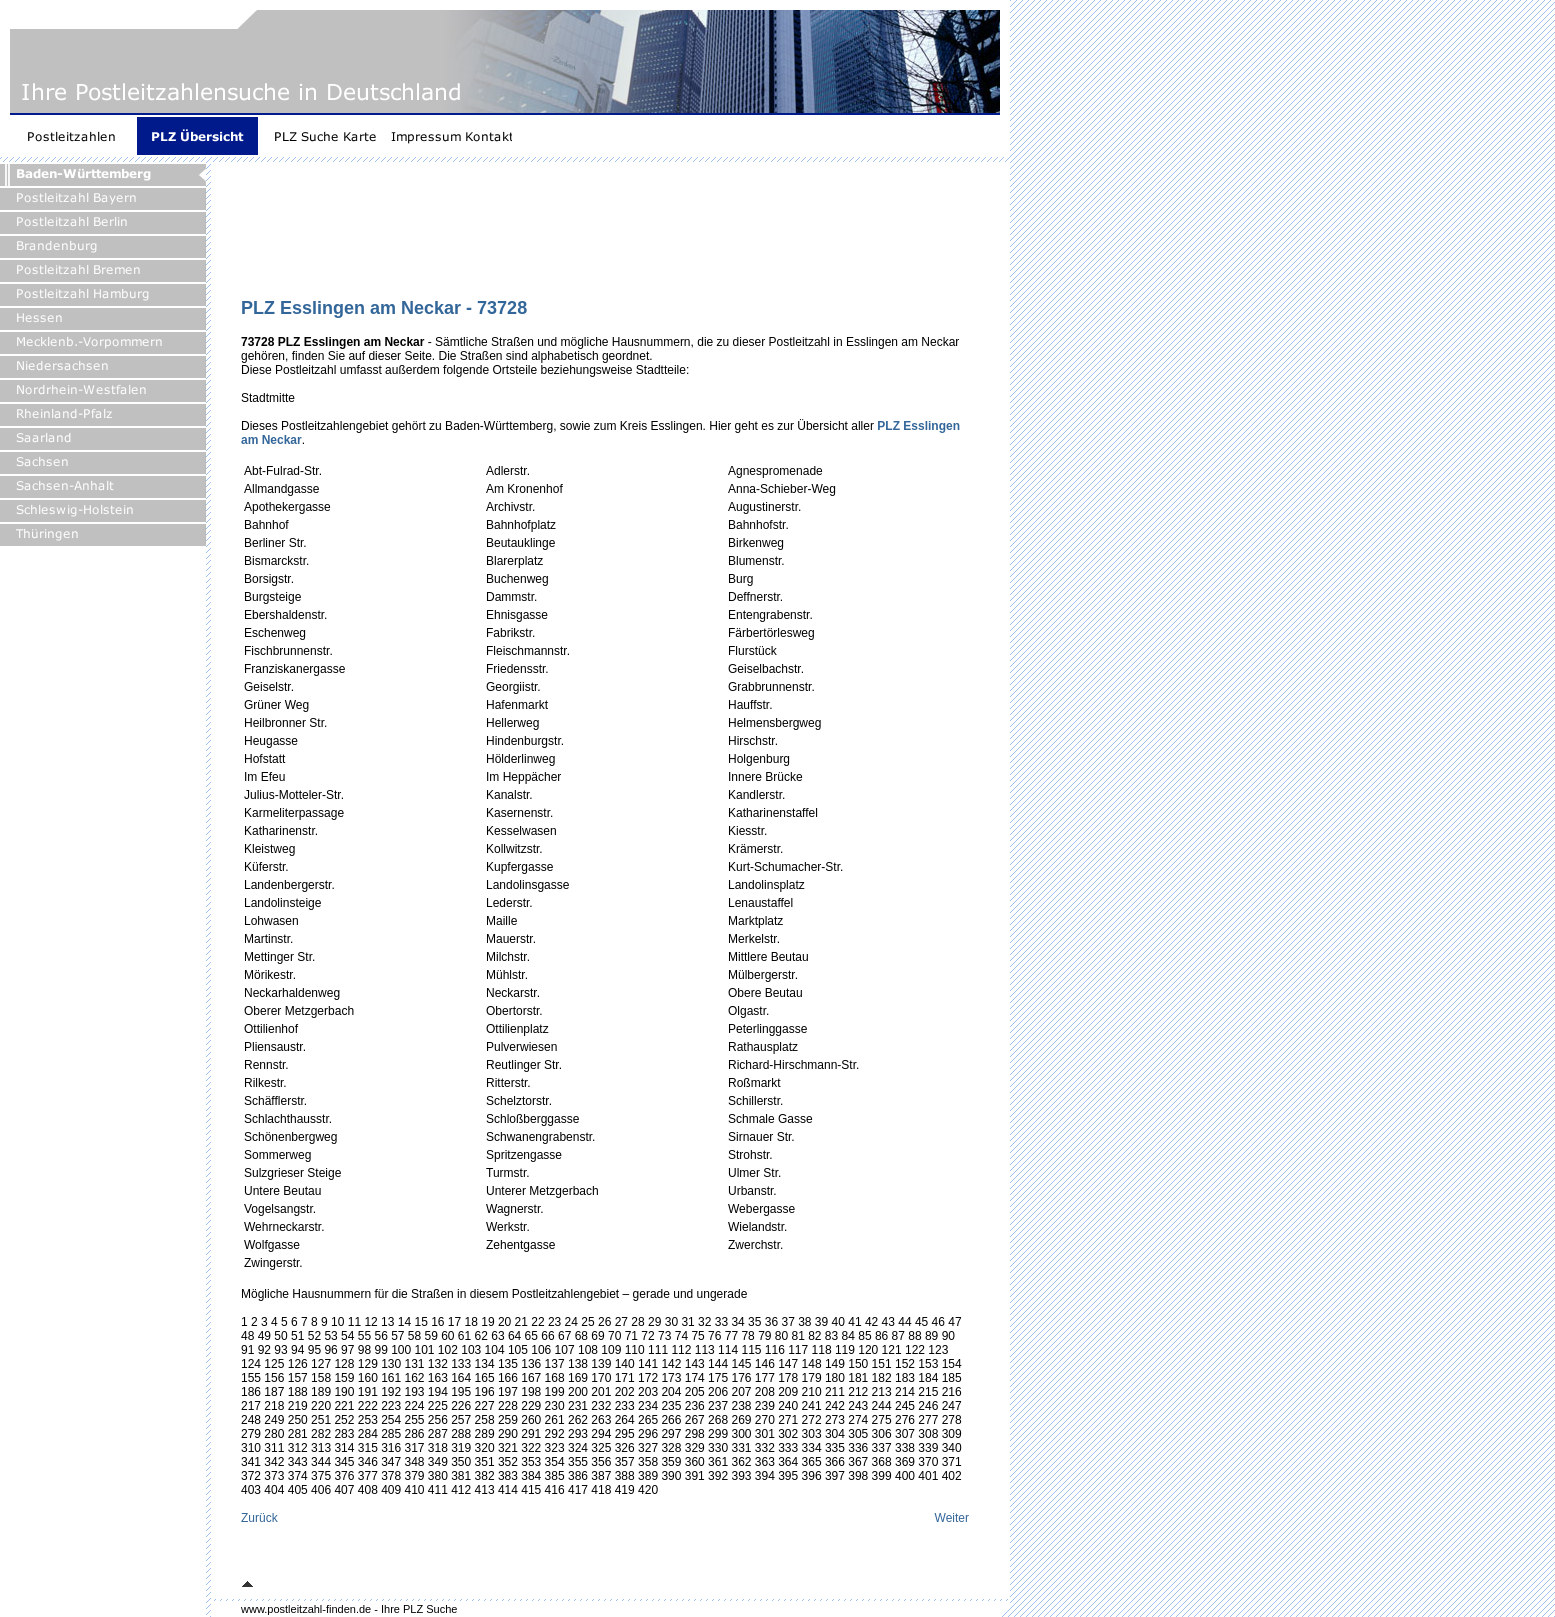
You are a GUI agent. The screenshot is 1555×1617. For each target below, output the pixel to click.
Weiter (952, 1518)
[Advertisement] (605, 237)
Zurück (259, 1518)
